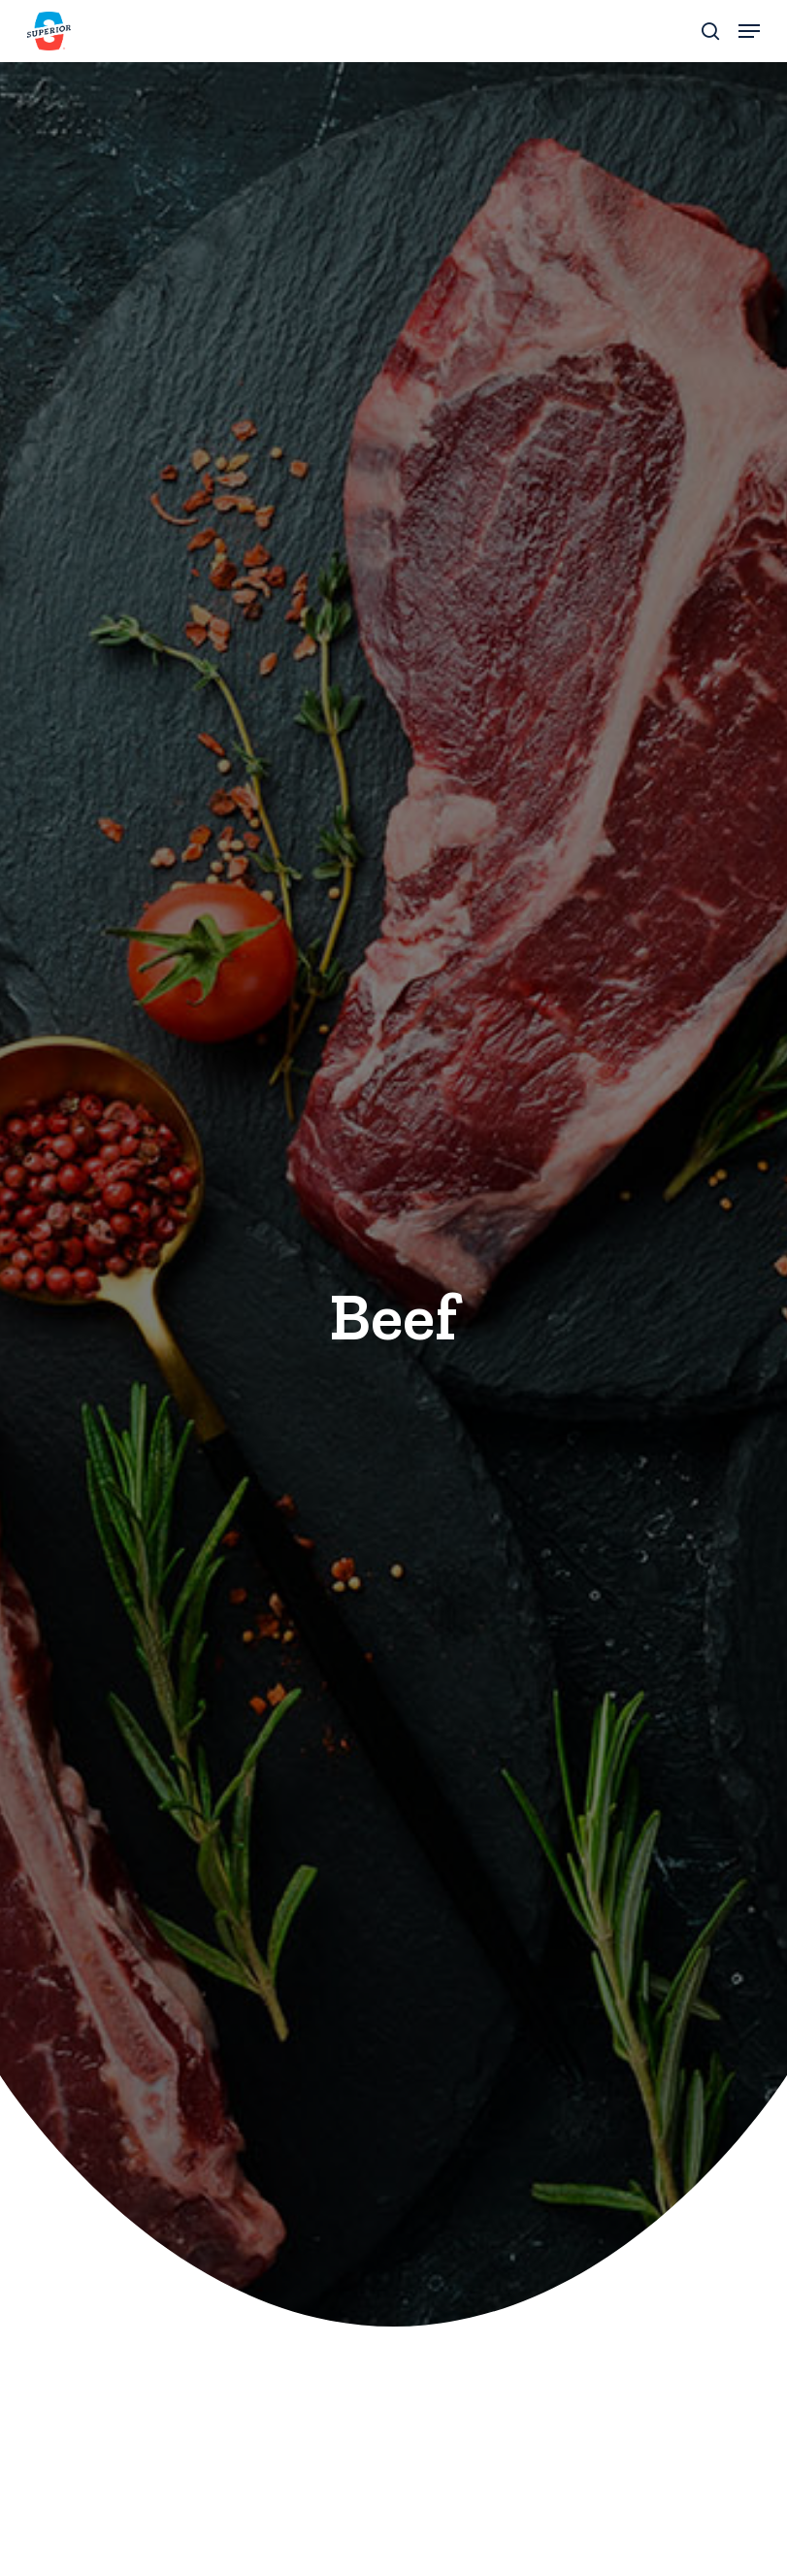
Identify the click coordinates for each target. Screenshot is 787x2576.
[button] (749, 31)
